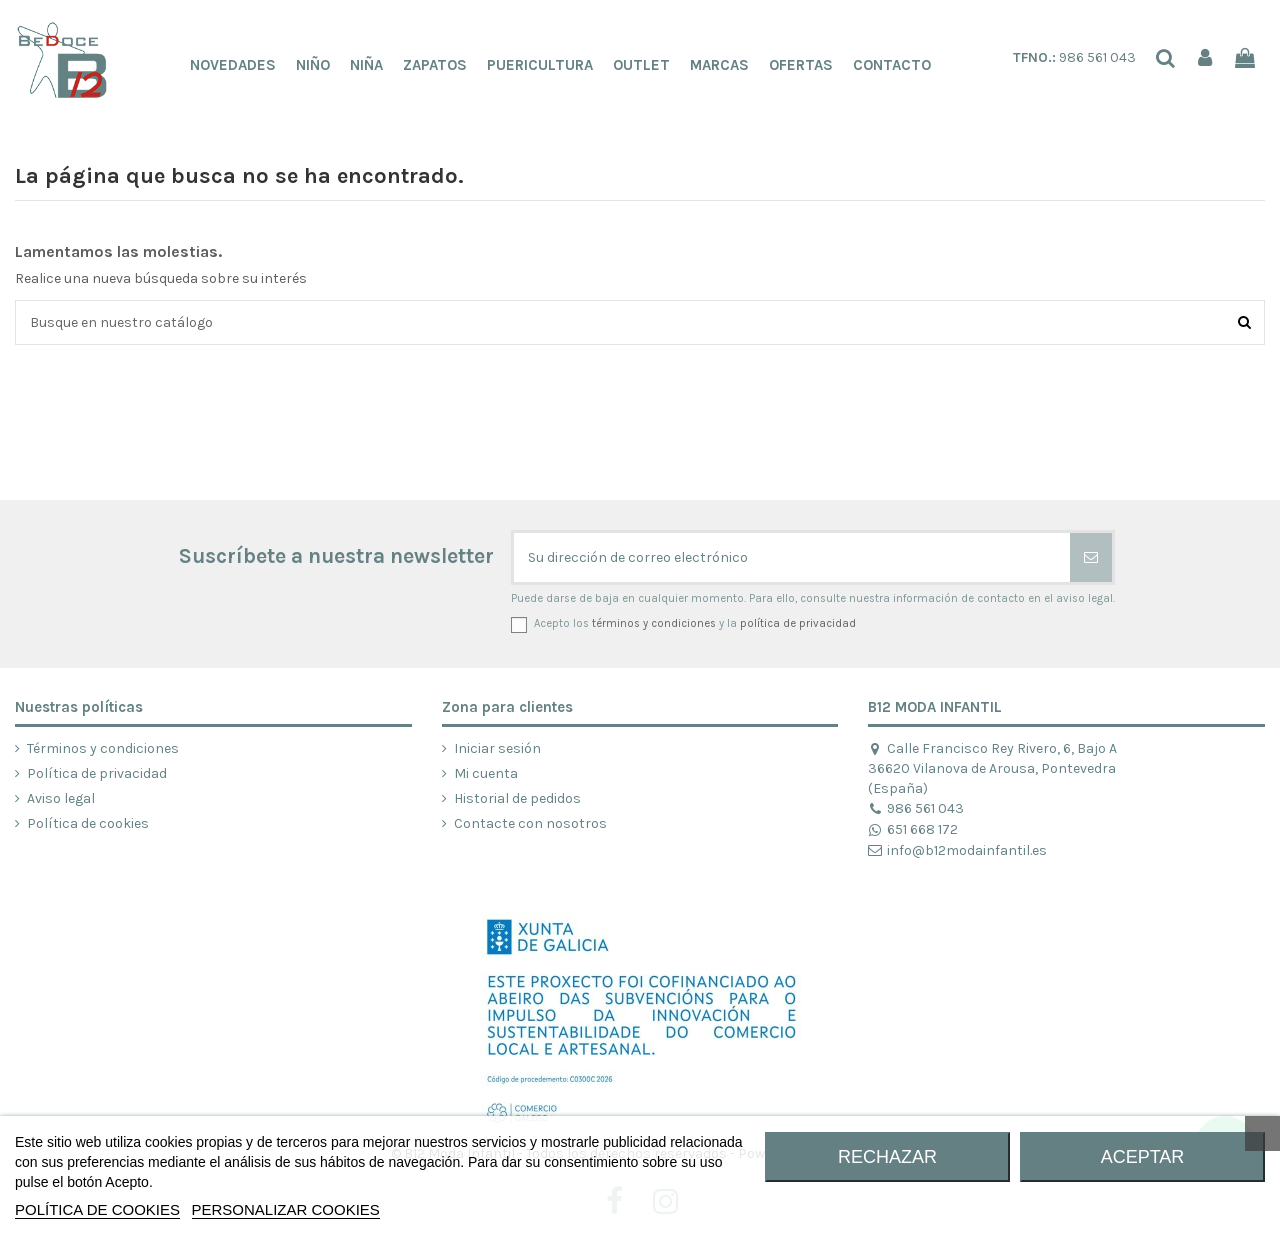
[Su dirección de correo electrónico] (792, 557)
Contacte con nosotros (530, 823)
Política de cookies (88, 823)
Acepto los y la (695, 623)
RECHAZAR (887, 1157)
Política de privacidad (97, 773)
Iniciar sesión (497, 748)
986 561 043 (1074, 57)
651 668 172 (912, 829)
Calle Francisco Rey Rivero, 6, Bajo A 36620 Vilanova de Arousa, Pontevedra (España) (992, 768)
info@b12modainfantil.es (957, 850)
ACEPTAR (1143, 1157)
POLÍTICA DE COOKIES (97, 1209)
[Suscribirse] (1091, 557)
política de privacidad (798, 623)
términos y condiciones (654, 623)
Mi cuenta (486, 773)
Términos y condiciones (103, 748)
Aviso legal (61, 798)
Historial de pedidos (517, 798)
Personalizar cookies (286, 1209)
